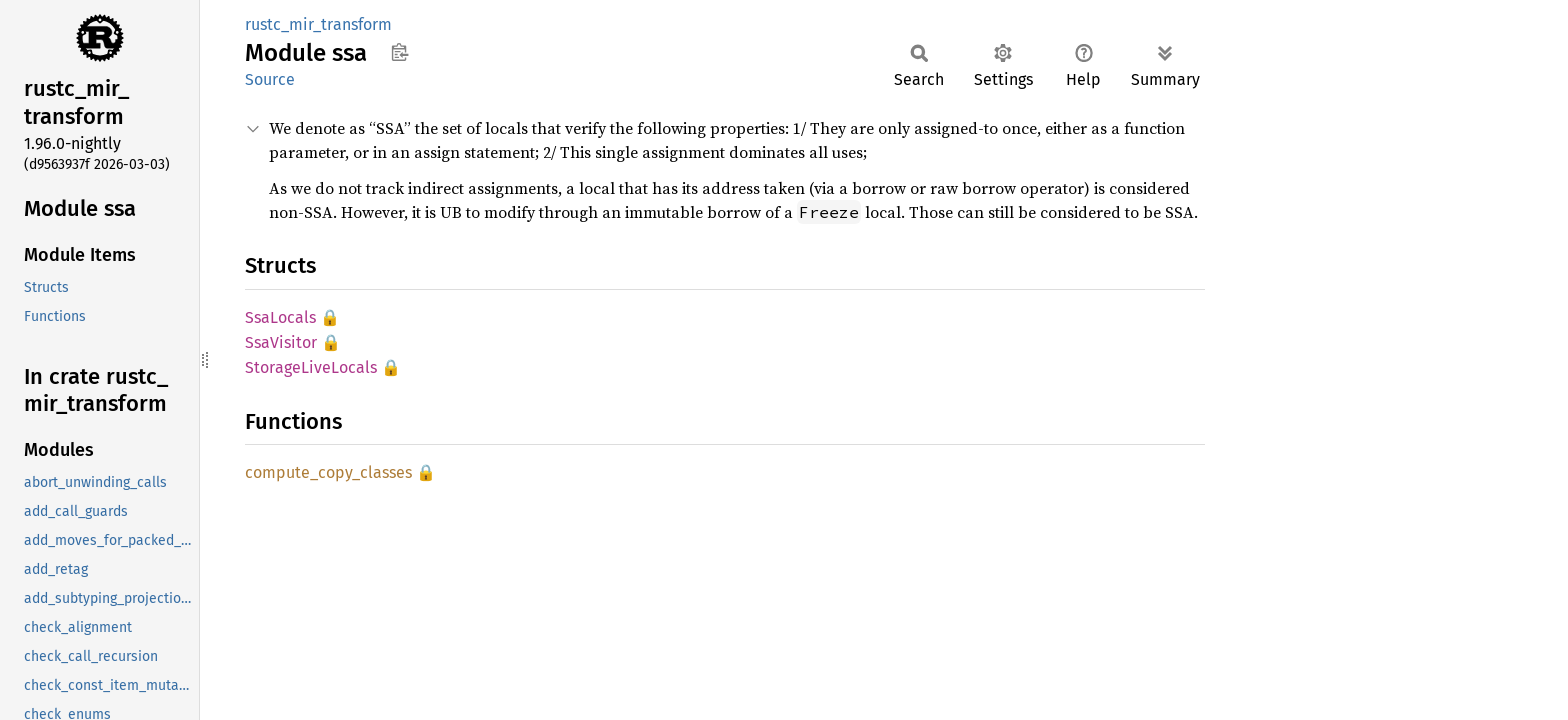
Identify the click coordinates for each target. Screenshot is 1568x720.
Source (270, 79)
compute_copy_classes (328, 472)
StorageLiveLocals (311, 367)
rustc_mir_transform (318, 24)
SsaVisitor (281, 342)
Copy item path (399, 52)
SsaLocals (280, 317)
